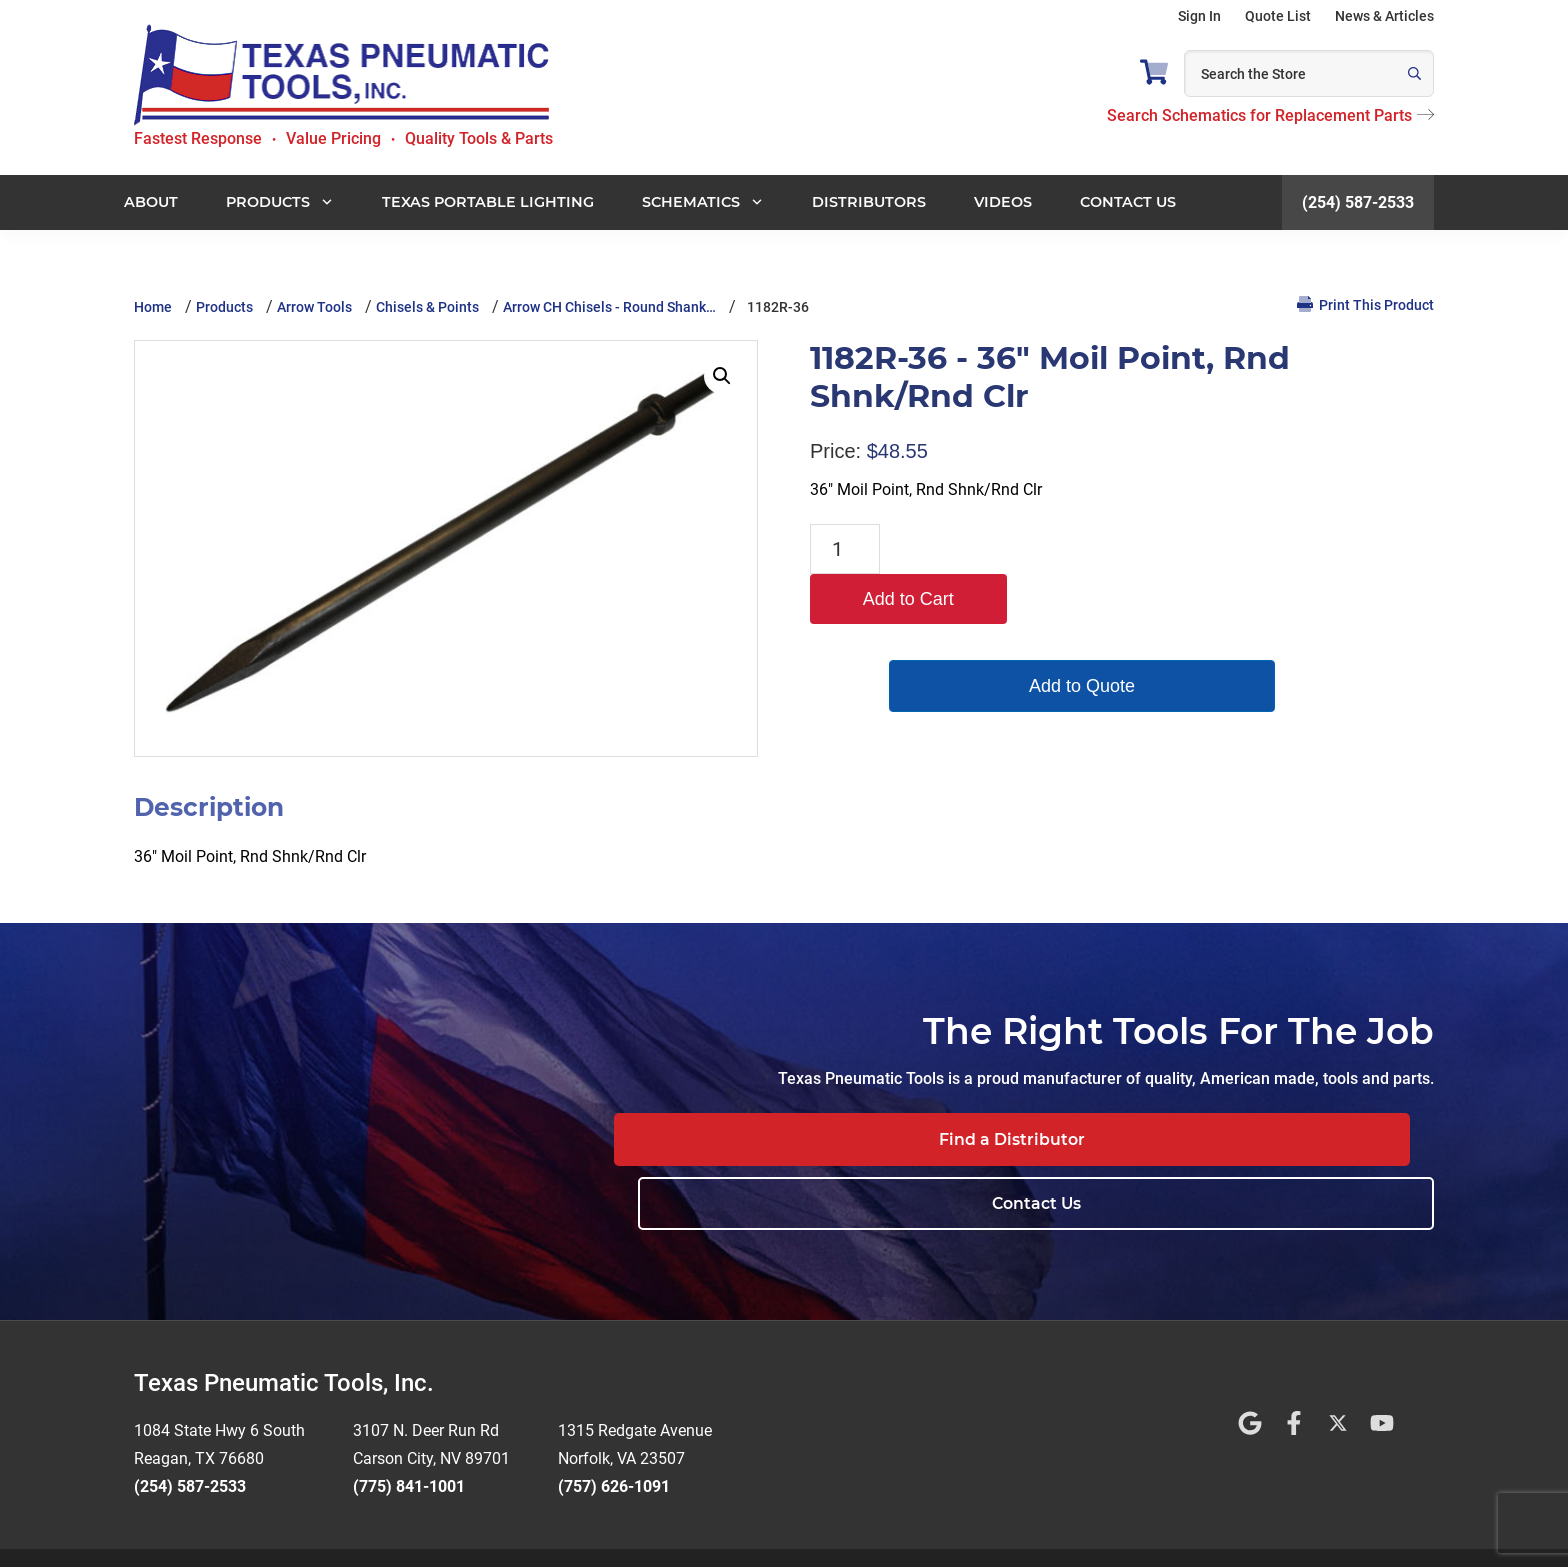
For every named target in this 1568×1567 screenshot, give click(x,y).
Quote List (1278, 16)
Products (224, 307)
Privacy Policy (842, 1526)
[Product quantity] (845, 549)
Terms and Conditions (713, 1526)
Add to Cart (983, 549)
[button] (722, 376)
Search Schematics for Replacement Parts (1270, 115)
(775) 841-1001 (409, 1423)
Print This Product (1365, 304)
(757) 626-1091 (614, 1423)
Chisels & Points (427, 307)
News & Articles (1384, 16)
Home (153, 307)
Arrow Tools (314, 307)
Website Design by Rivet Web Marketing (503, 1526)
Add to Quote (984, 636)
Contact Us (1309, 1139)
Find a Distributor (1031, 1139)
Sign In (1199, 16)
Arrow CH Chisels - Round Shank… (609, 307)
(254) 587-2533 (1358, 202)
